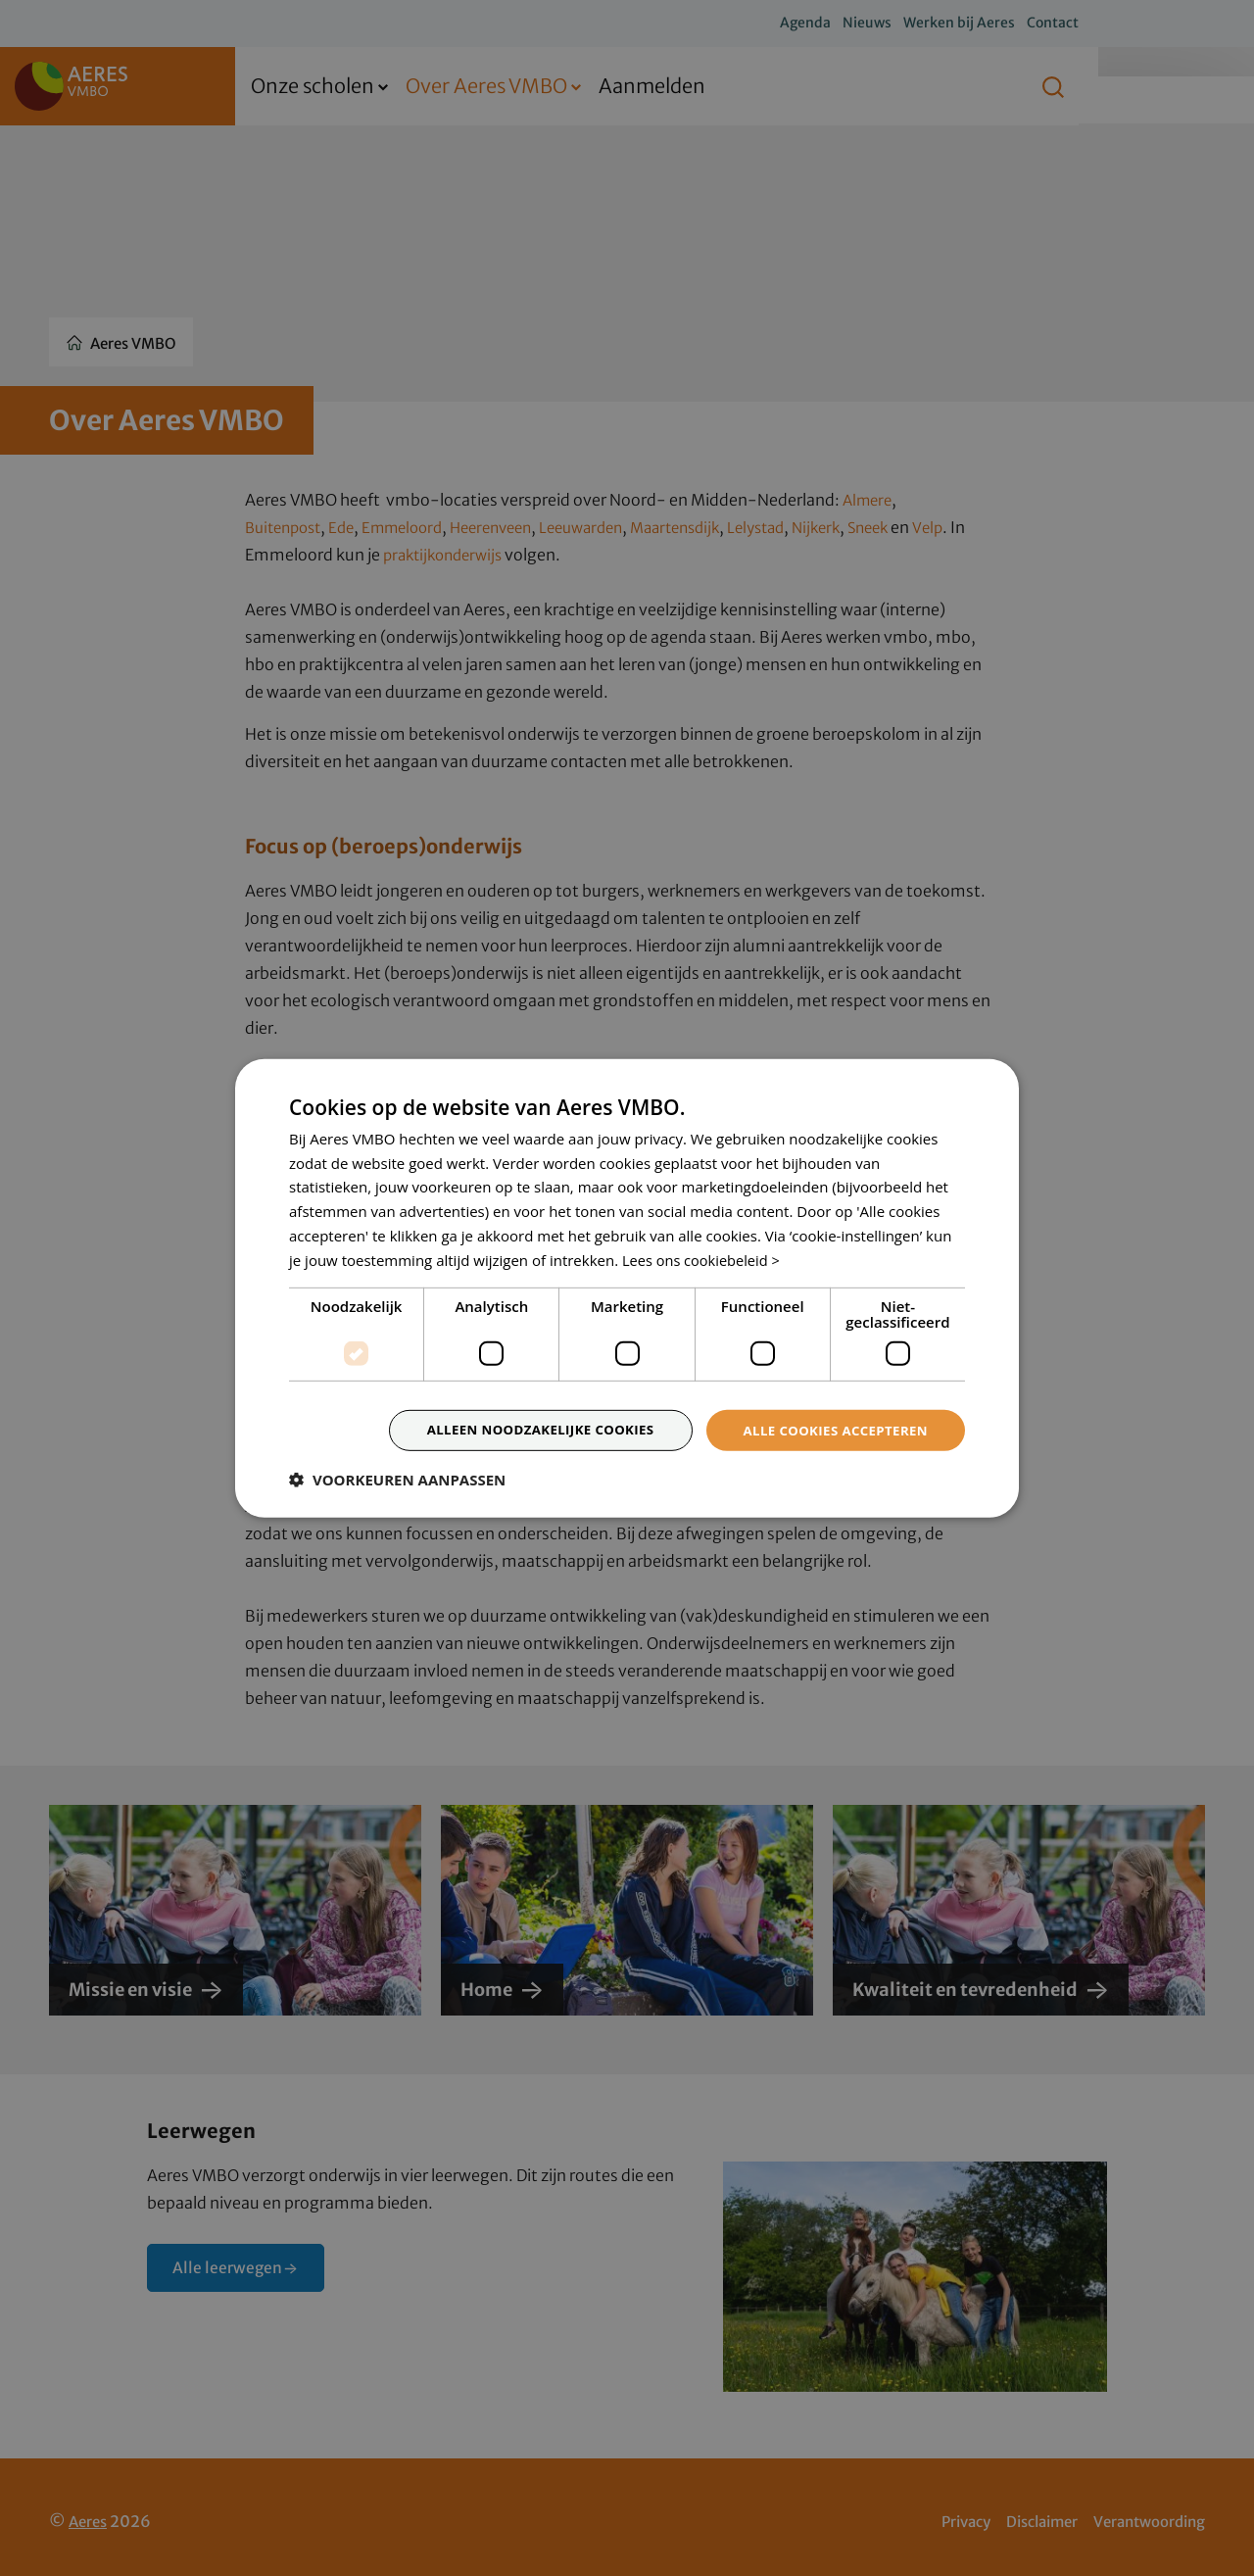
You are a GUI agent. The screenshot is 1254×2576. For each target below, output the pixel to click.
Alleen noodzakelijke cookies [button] (524, 1430)
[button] (397, 1481)
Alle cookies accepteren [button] (830, 1430)
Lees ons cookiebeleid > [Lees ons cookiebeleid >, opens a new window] (703, 1259)
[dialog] (627, 1288)
